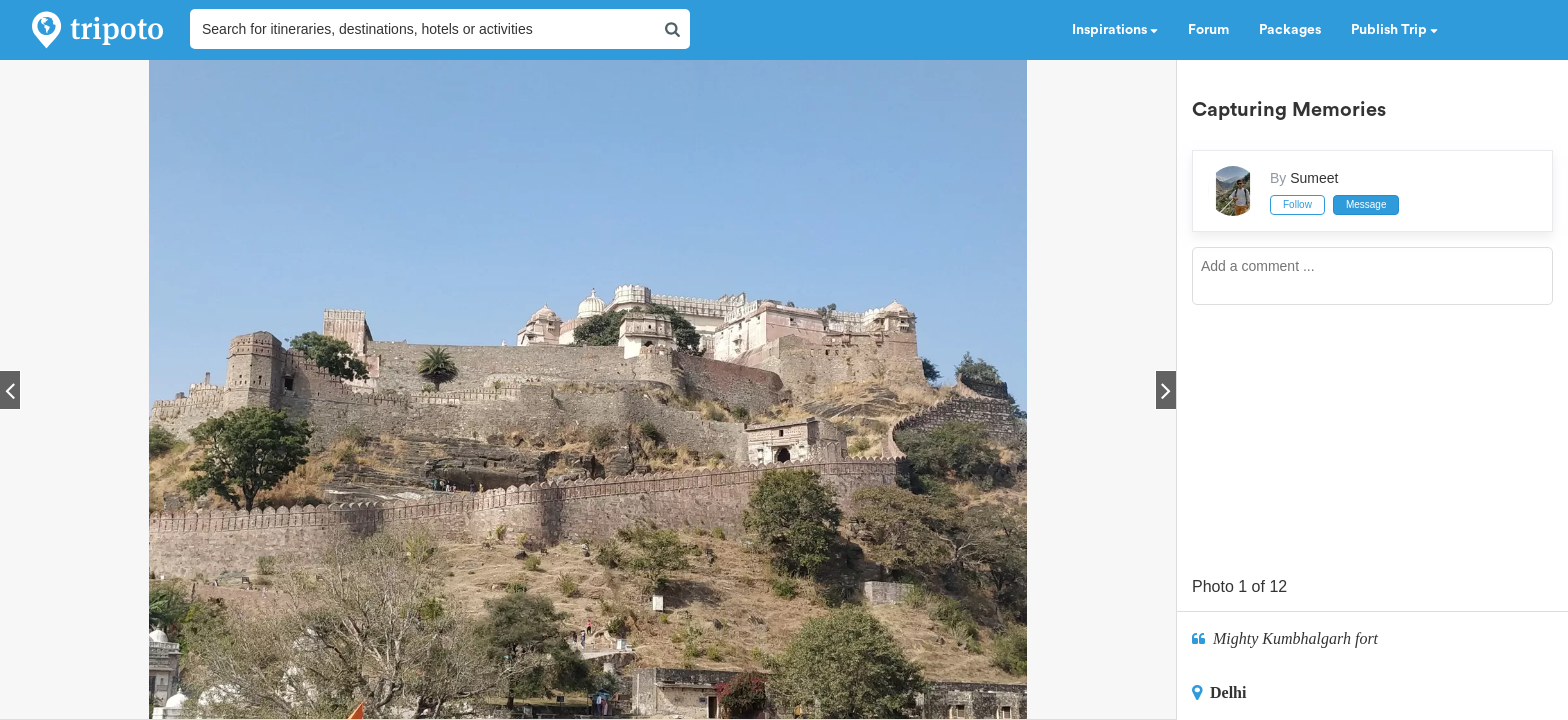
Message (1366, 204)
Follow (1297, 204)
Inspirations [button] (1115, 30)
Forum (1208, 30)
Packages (1290, 30)
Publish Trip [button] (1394, 30)
